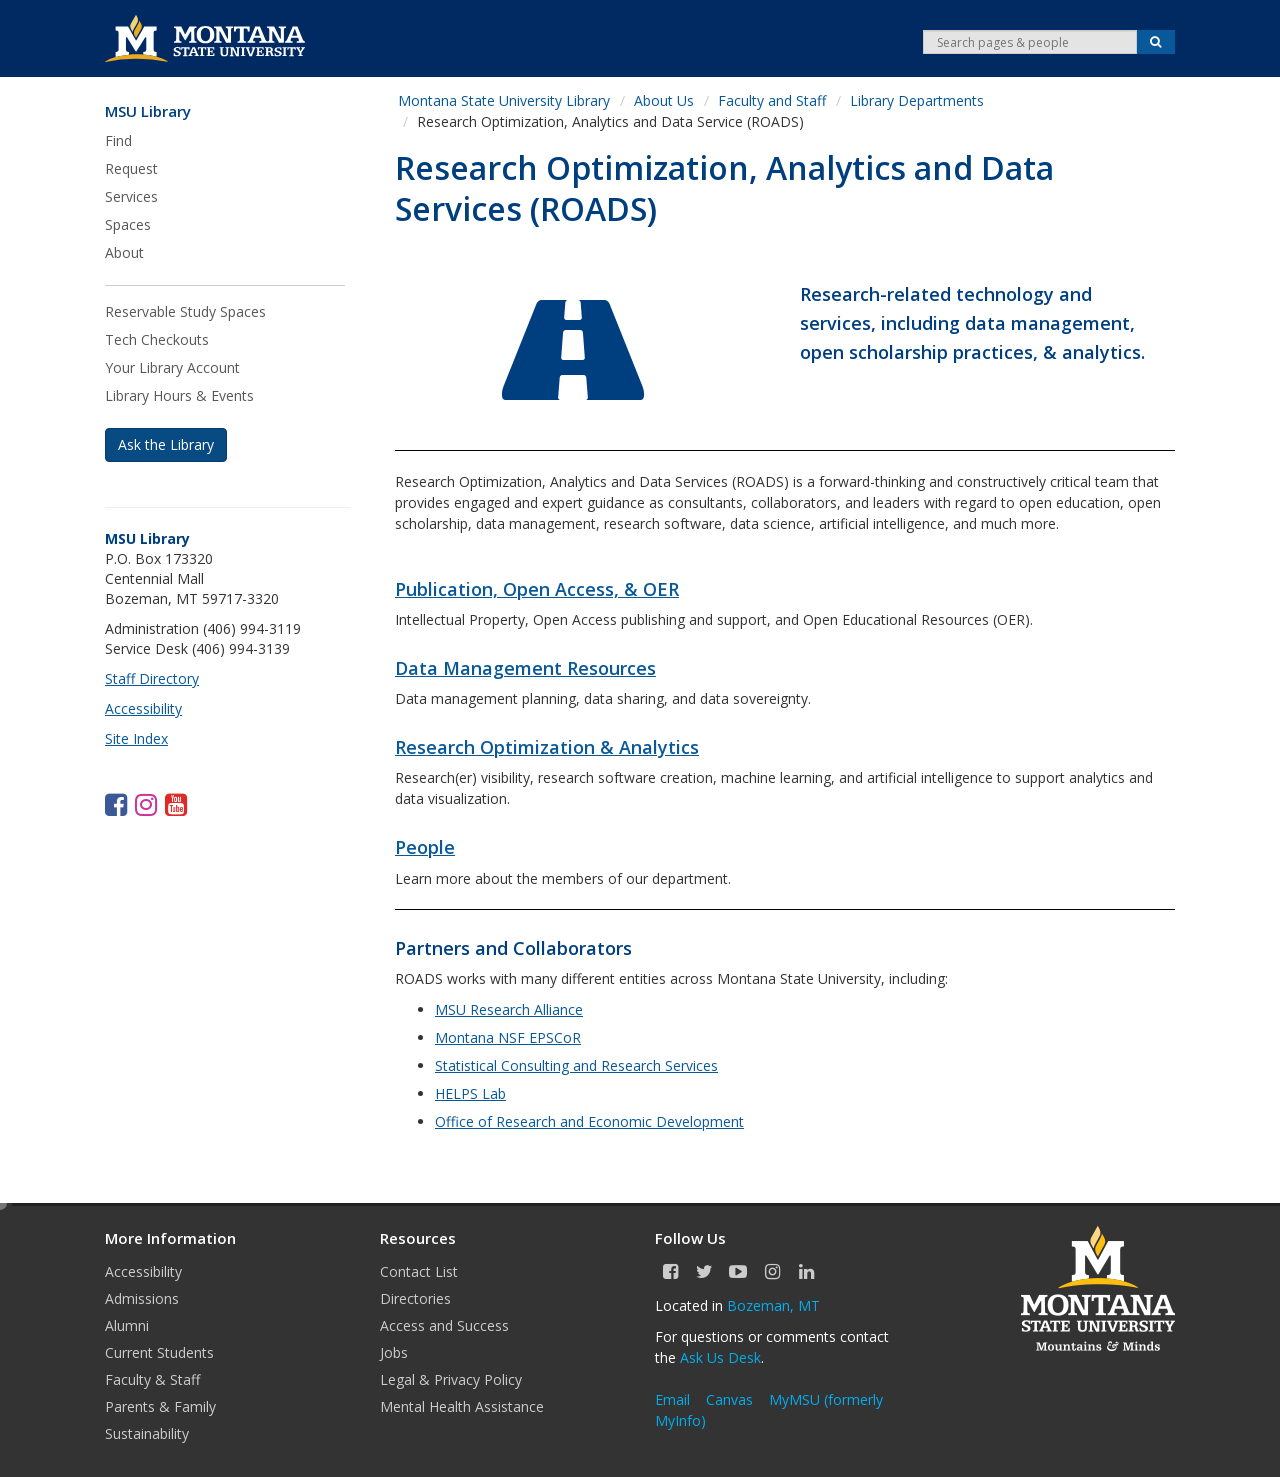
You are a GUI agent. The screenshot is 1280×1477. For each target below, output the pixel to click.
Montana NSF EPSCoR (508, 1037)
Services (131, 196)
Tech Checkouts (157, 339)
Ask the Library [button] (166, 444)
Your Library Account (172, 367)
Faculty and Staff (772, 100)
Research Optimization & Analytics (547, 747)
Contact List (419, 1271)
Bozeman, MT (773, 1305)
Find (118, 140)
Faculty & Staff (152, 1379)
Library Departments (917, 100)
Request (131, 168)
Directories (415, 1298)
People (425, 847)
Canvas (729, 1399)
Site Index (136, 738)
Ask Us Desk (720, 1357)
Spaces (128, 224)
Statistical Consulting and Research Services (576, 1065)
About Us (664, 100)
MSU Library (148, 111)
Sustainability (147, 1433)
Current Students (159, 1352)
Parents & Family (160, 1406)
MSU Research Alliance (509, 1009)
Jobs (394, 1352)
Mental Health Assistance (462, 1406)
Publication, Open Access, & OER (537, 589)
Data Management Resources (525, 668)
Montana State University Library (504, 100)
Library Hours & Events (179, 395)
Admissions (142, 1298)
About (124, 252)
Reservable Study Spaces (185, 311)
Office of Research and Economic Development (589, 1121)
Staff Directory (152, 678)
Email (672, 1399)
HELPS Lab (470, 1093)
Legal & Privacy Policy (451, 1379)
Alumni (127, 1325)
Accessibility (143, 708)
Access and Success (444, 1325)
